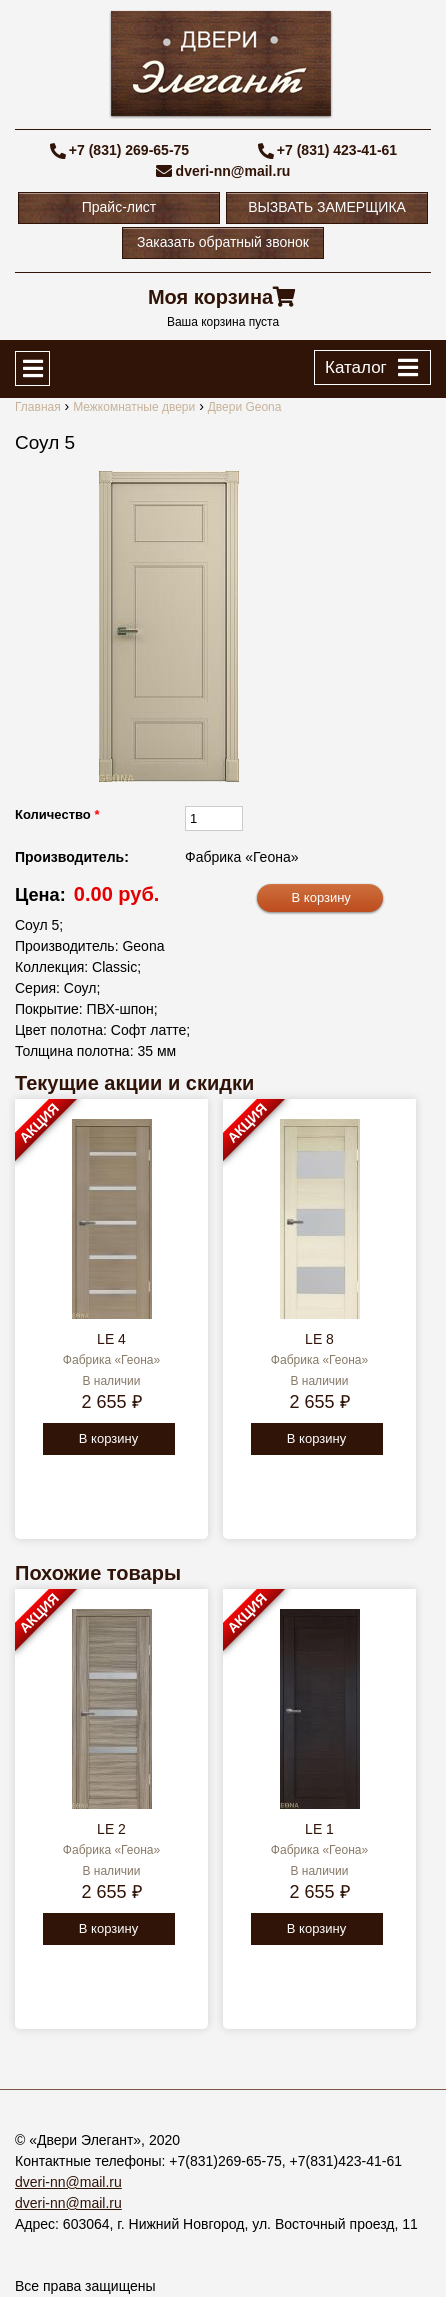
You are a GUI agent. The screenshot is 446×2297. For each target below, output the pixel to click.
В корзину (108, 1438)
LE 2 (111, 1829)
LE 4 (111, 1339)
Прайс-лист (119, 207)
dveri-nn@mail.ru (233, 171)
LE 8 (319, 1339)
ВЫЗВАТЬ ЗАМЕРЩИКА (327, 207)
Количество (57, 814)
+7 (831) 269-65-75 (129, 150)
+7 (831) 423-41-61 (337, 150)
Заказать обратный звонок (223, 242)
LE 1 (319, 1829)
